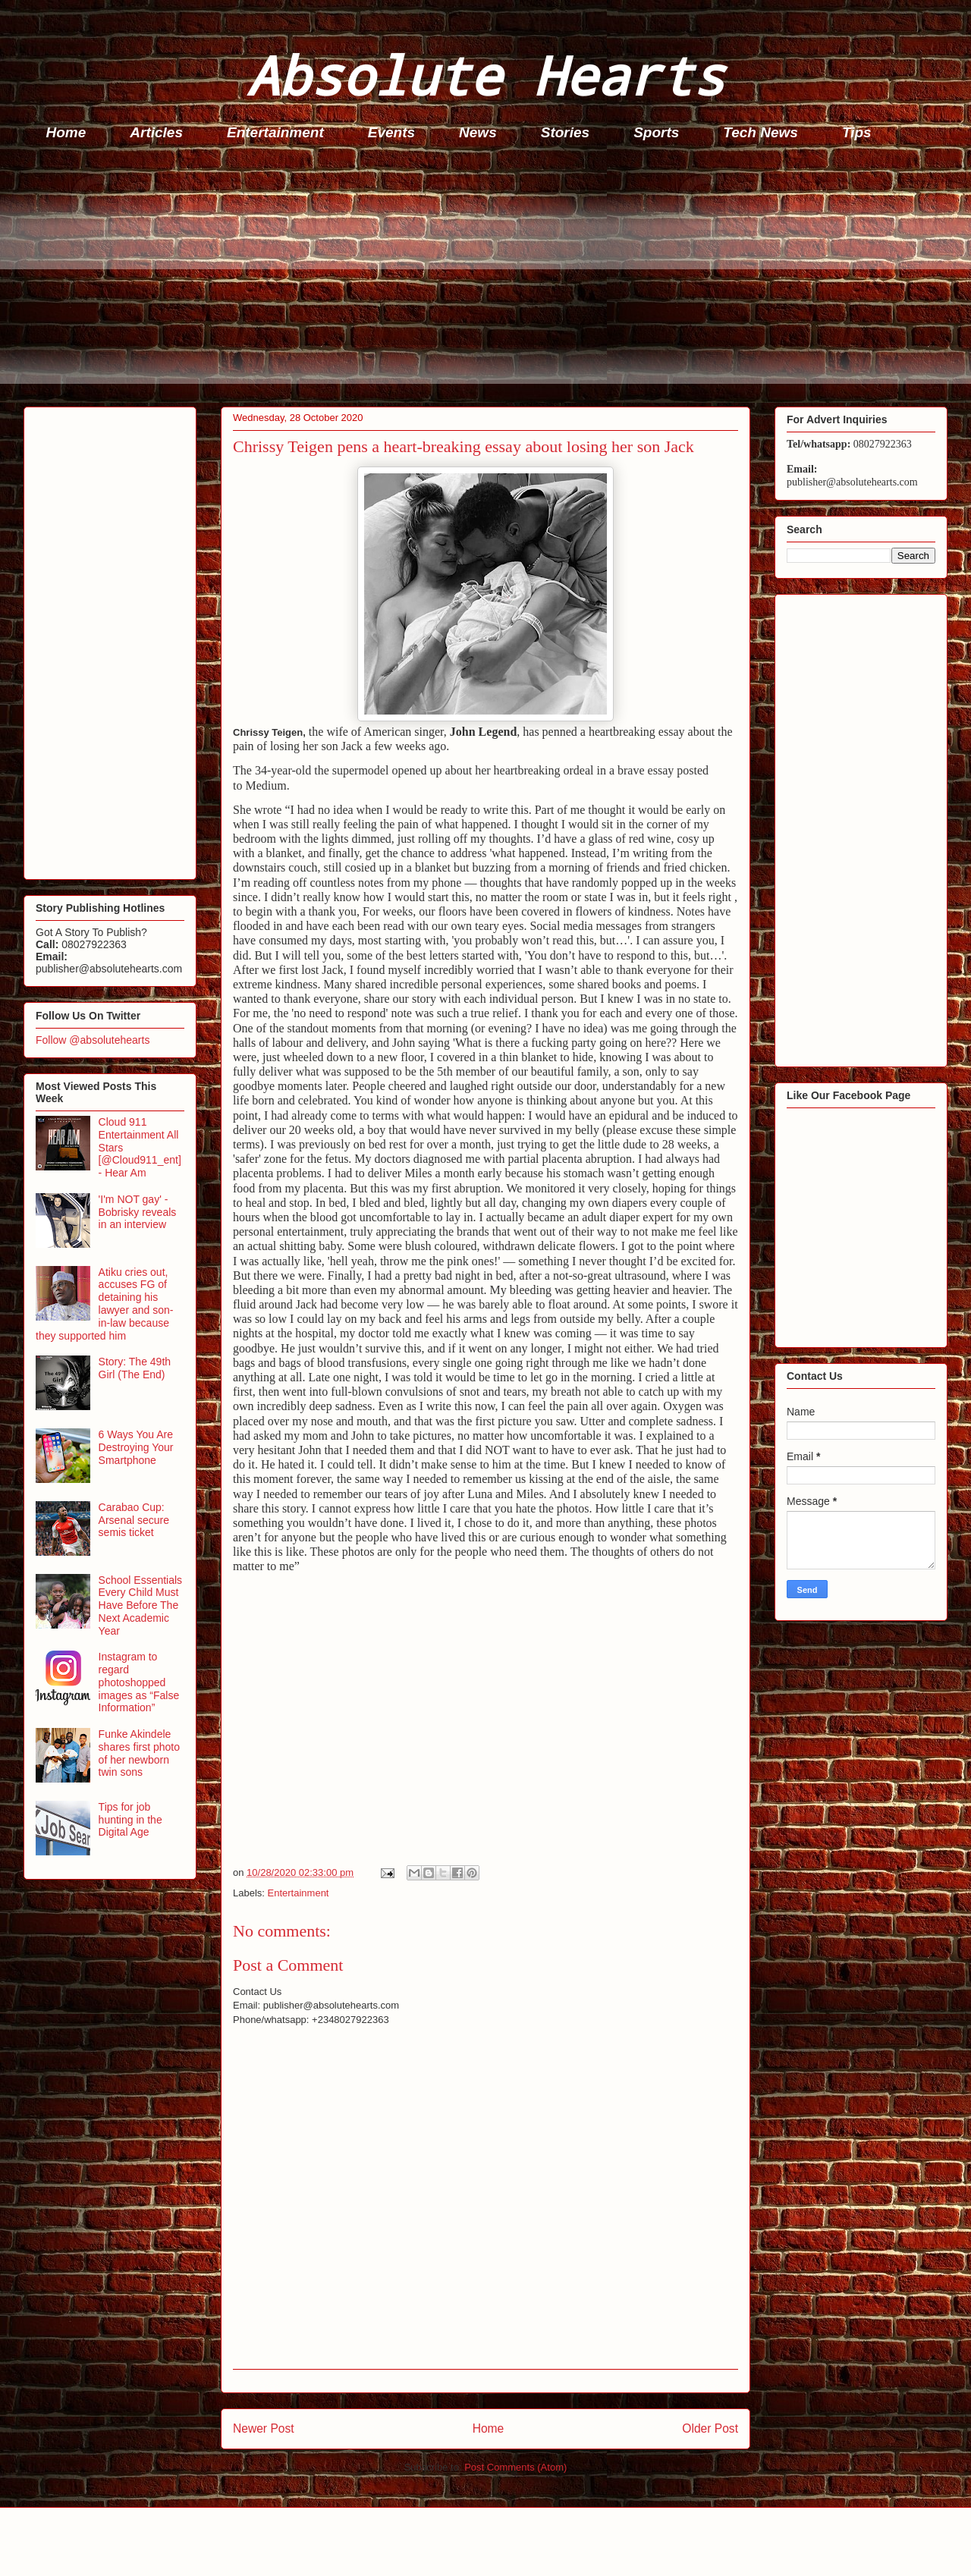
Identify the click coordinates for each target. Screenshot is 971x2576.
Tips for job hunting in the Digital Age (130, 1820)
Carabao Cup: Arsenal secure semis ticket (134, 1520)
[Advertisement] (479, 277)
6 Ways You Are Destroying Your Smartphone (136, 1447)
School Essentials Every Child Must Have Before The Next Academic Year (141, 1605)
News (478, 132)
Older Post (710, 2428)
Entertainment (275, 132)
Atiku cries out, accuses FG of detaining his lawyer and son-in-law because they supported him (104, 1304)
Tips (857, 132)
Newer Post (263, 2428)
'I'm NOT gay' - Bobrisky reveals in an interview (138, 1212)
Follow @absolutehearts (92, 1040)
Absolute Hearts (485, 74)
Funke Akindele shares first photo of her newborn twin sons (139, 1753)
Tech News (760, 132)
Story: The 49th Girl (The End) (135, 1368)
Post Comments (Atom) (515, 2467)
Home (66, 132)
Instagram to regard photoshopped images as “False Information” (139, 1682)
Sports (656, 132)
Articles (156, 132)
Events (391, 132)
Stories (565, 132)
